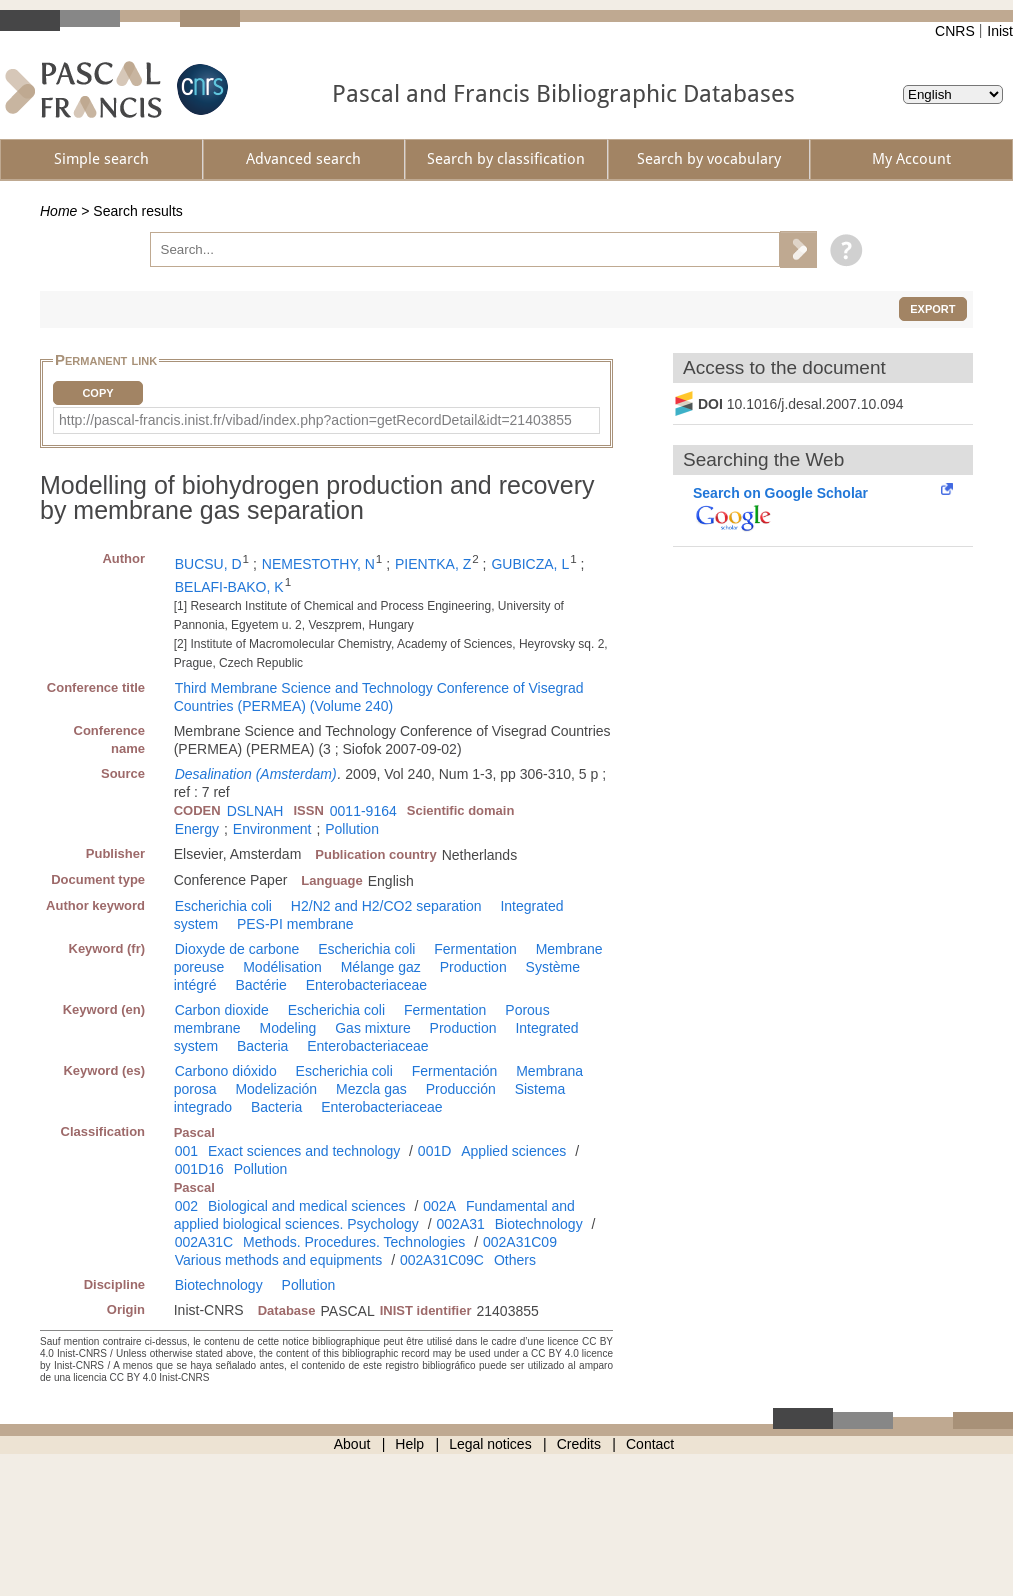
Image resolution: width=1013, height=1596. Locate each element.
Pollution (352, 829)
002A (439, 1206)
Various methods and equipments (279, 1260)
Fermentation (475, 949)
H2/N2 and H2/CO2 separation (386, 906)
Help (409, 1444)
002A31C (204, 1242)
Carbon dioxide (222, 1010)
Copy (97, 393)
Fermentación (455, 1071)
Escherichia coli (223, 906)
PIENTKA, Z (433, 564)
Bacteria (262, 1046)
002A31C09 (520, 1242)
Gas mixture (372, 1028)
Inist (1000, 31)
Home (58, 211)
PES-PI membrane (295, 924)
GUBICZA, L (530, 564)
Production (473, 967)
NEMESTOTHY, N (318, 564)
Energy (197, 829)
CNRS (955, 31)
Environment (272, 829)
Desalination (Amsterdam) (256, 774)
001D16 (199, 1169)
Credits (579, 1444)
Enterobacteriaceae (366, 985)
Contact (650, 1444)
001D (434, 1151)
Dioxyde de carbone (237, 949)
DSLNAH (255, 811)
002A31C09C (442, 1260)
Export (932, 309)
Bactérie (260, 985)
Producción (461, 1089)
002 (186, 1206)
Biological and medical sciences (307, 1206)
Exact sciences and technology (304, 1151)
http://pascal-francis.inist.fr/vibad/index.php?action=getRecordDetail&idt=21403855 (315, 420)
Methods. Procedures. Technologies (354, 1242)
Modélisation (282, 967)
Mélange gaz (381, 967)
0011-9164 (363, 811)
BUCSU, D (208, 564)
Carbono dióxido (226, 1071)
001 (186, 1151)
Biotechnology (539, 1224)
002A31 (461, 1224)
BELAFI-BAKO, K (229, 587)
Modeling (288, 1028)
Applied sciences (513, 1151)
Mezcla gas (371, 1089)
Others (515, 1260)
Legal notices (490, 1444)
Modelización (276, 1089)
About (352, 1444)
